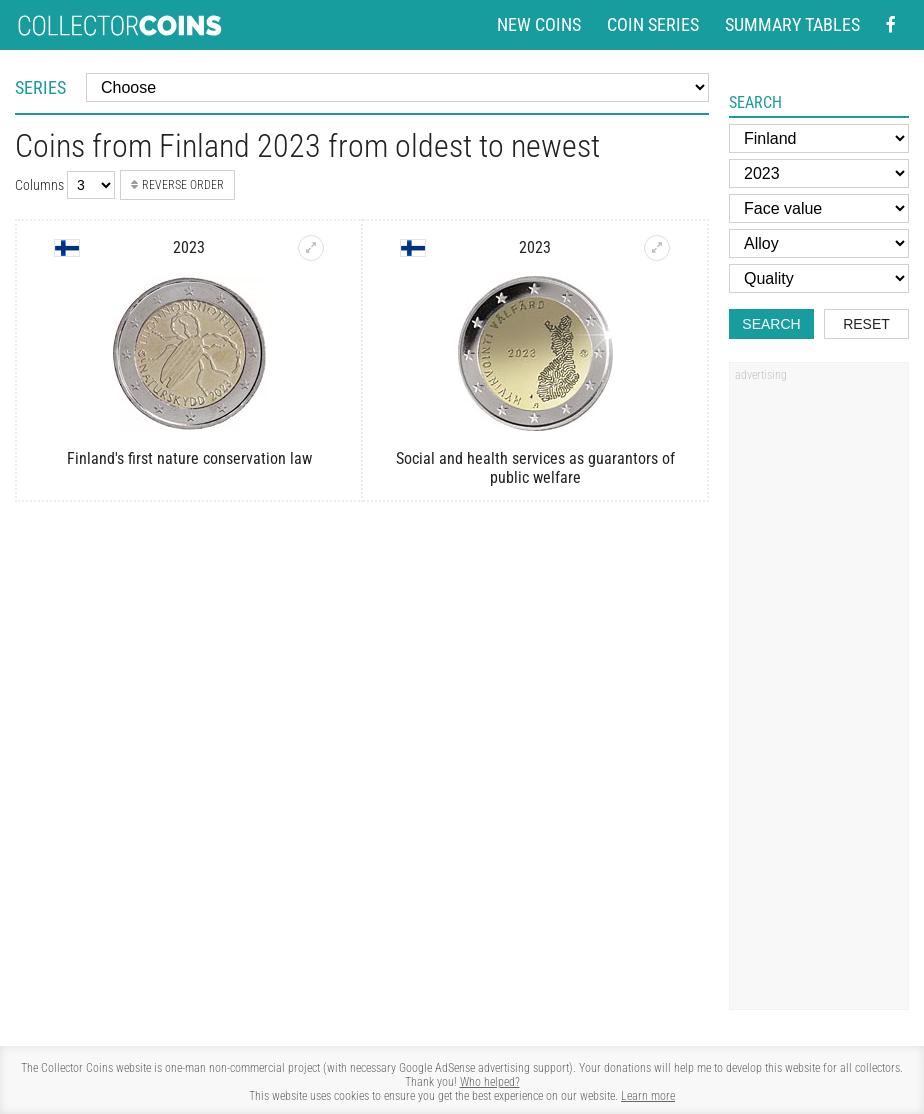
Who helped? (490, 1082)
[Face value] (819, 208)
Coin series (653, 25)
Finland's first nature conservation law (189, 458)
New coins (539, 25)
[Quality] (819, 278)
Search (771, 324)
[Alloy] (819, 243)
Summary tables (792, 25)
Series (40, 87)
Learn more (648, 1096)
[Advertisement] (819, 693)
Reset (866, 324)
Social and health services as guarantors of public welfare (535, 468)
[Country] (819, 138)
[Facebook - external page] (891, 25)
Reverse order (177, 185)
